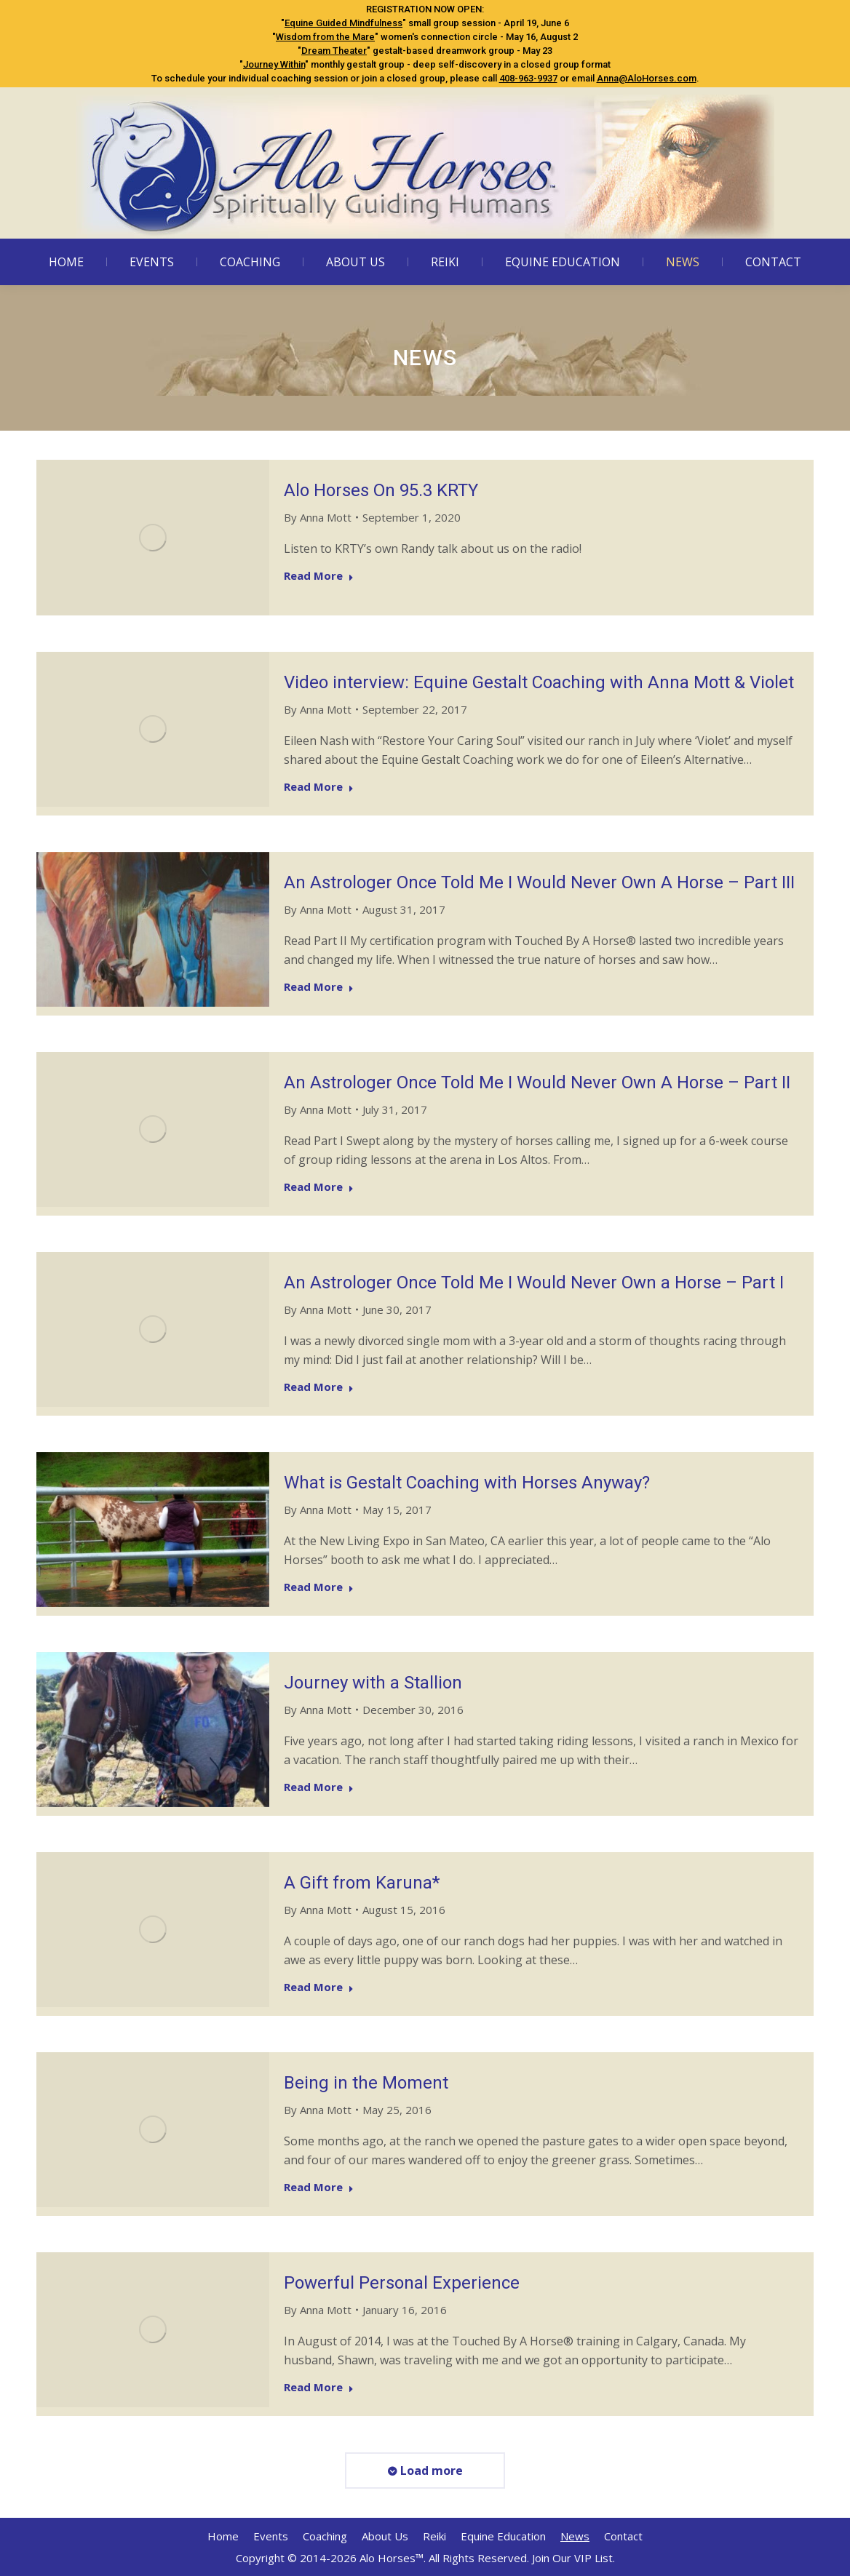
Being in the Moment (366, 2083)
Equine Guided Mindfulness (343, 22)
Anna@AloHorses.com (646, 78)
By (317, 517)
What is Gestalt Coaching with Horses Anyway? (467, 1482)
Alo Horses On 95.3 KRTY (381, 490)
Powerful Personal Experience (402, 2283)
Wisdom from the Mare (325, 36)
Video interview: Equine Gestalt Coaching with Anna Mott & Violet (539, 682)
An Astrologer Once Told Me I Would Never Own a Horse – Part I (534, 1282)
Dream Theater (334, 50)
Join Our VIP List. (573, 2558)
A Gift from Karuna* (362, 1883)
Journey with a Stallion (373, 1682)
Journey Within (274, 64)
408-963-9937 (528, 78)
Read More (319, 576)
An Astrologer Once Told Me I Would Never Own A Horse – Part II (537, 1082)
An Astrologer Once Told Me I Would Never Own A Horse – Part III (539, 882)
